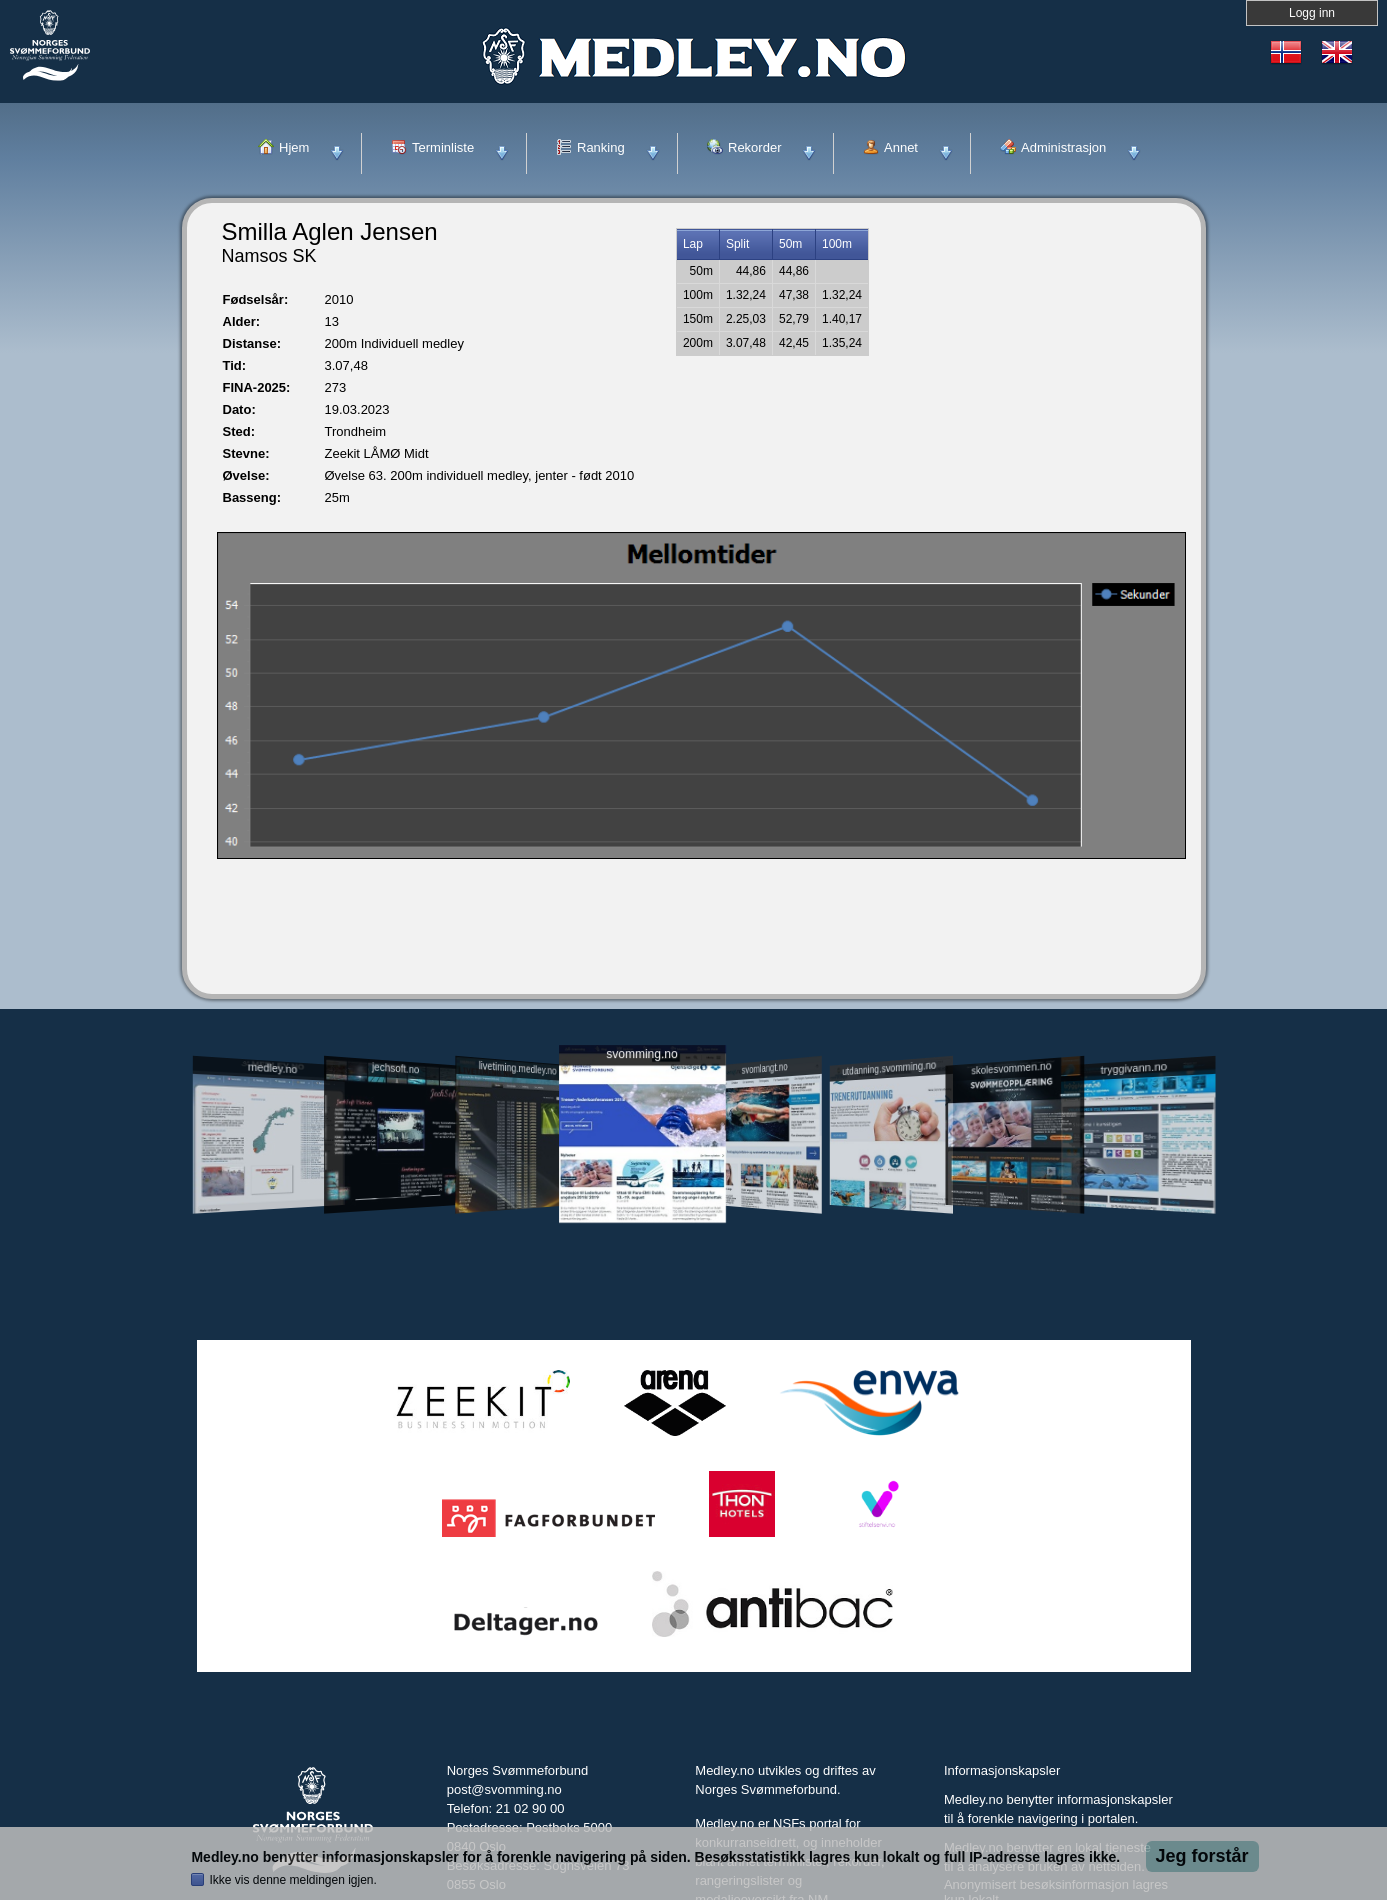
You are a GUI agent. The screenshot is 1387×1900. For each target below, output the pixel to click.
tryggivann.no (1133, 1068)
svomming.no (641, 1054)
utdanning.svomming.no (890, 1068)
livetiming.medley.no (517, 1068)
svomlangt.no (765, 1068)
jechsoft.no (395, 1068)
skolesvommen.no (1011, 1068)
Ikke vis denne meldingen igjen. (292, 1880)
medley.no (272, 1068)
